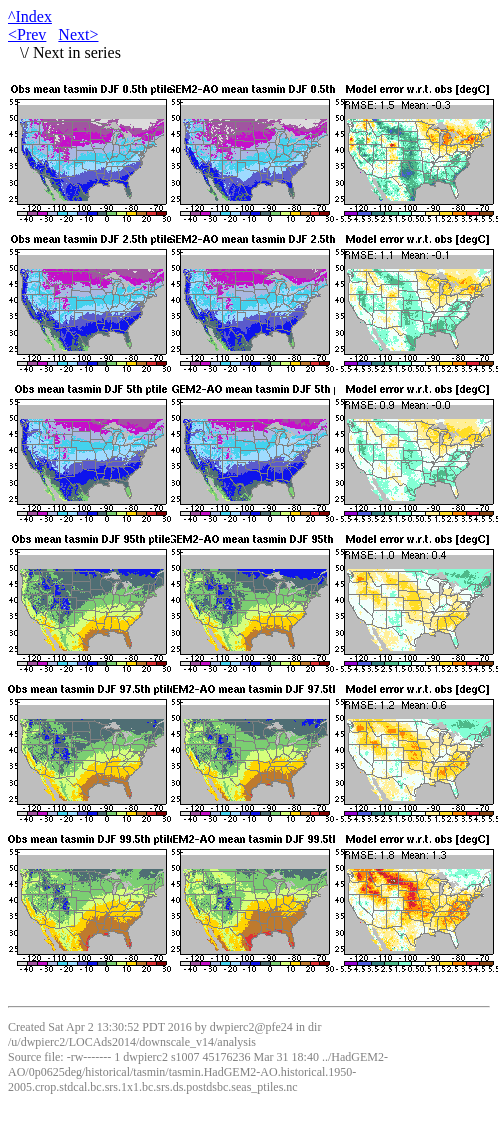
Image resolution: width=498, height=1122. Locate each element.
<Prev (27, 34)
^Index (30, 16)
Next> (78, 34)
